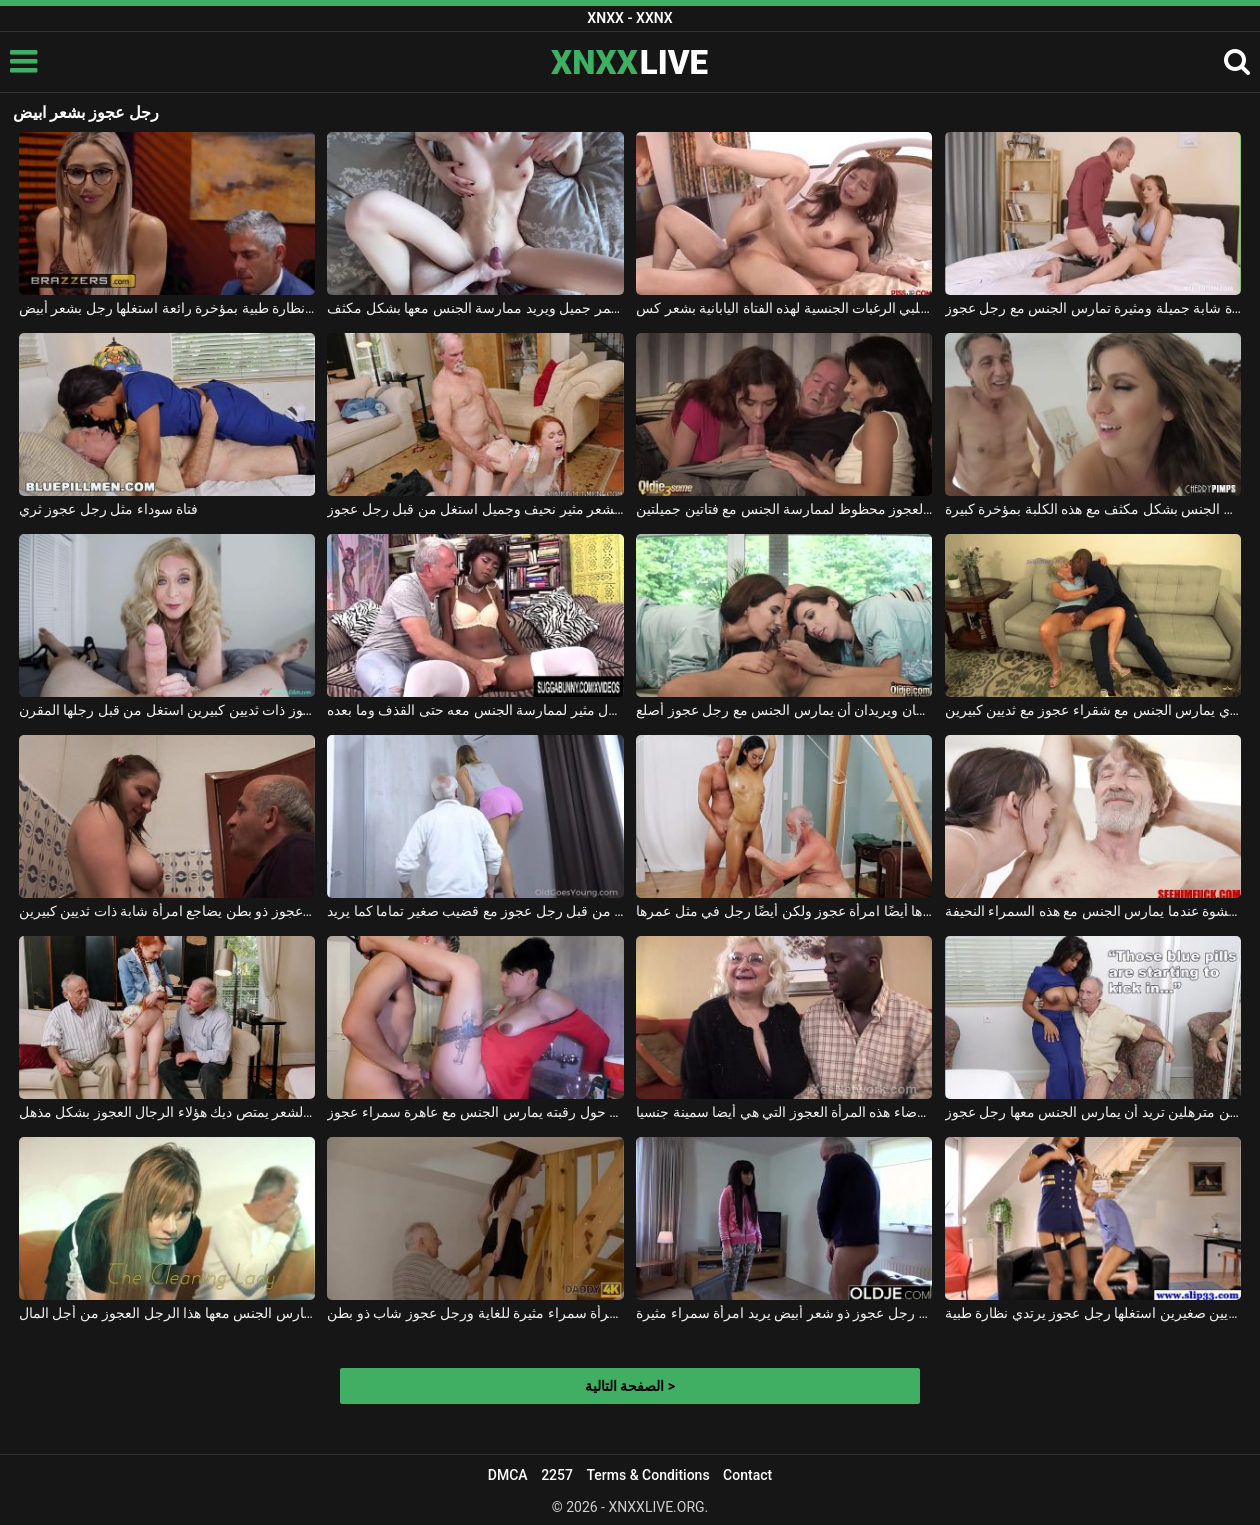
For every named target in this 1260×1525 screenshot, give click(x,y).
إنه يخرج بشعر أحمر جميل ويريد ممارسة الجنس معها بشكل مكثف (475, 308)
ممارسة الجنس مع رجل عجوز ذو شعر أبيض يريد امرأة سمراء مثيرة (784, 1313)
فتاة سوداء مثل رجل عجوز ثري (108, 509)
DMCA (508, 1475)
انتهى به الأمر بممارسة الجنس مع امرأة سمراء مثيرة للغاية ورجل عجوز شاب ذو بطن (475, 1313)
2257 (557, 1475)
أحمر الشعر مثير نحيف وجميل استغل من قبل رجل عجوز (475, 509)
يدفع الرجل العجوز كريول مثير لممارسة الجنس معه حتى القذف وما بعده (475, 710)
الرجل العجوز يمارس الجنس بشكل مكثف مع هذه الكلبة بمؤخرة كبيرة (1093, 509)
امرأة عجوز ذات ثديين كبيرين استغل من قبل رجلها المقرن (167, 710)
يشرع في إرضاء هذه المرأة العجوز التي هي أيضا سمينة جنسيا (784, 1112)
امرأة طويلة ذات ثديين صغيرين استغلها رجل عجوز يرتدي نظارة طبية (1093, 1313)
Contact (747, 1475)
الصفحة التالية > (630, 1386)
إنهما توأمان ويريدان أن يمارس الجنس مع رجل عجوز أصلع (784, 710)
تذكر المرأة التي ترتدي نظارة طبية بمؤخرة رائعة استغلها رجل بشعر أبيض (167, 308)
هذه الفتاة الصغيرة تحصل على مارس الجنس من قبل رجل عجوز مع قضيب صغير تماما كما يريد (475, 911)
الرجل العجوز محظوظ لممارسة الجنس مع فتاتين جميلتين (784, 509)
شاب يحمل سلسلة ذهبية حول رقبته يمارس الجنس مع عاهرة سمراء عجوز (475, 1112)
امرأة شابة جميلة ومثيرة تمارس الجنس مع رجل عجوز (1093, 308)
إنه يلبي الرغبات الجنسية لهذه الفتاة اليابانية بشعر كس (784, 308)
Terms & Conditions (647, 1475)
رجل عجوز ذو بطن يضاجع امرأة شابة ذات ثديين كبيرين (167, 911)
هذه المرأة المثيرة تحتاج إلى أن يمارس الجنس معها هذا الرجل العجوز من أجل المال (167, 1313)
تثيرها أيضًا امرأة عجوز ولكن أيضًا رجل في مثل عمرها (784, 911)
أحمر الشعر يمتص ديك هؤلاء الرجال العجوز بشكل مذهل (167, 1112)
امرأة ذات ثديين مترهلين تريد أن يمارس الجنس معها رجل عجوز (1093, 1112)
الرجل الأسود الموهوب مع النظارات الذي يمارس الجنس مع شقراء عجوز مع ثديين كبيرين (1093, 710)
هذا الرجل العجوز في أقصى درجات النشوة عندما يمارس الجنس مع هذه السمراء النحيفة (1093, 911)
